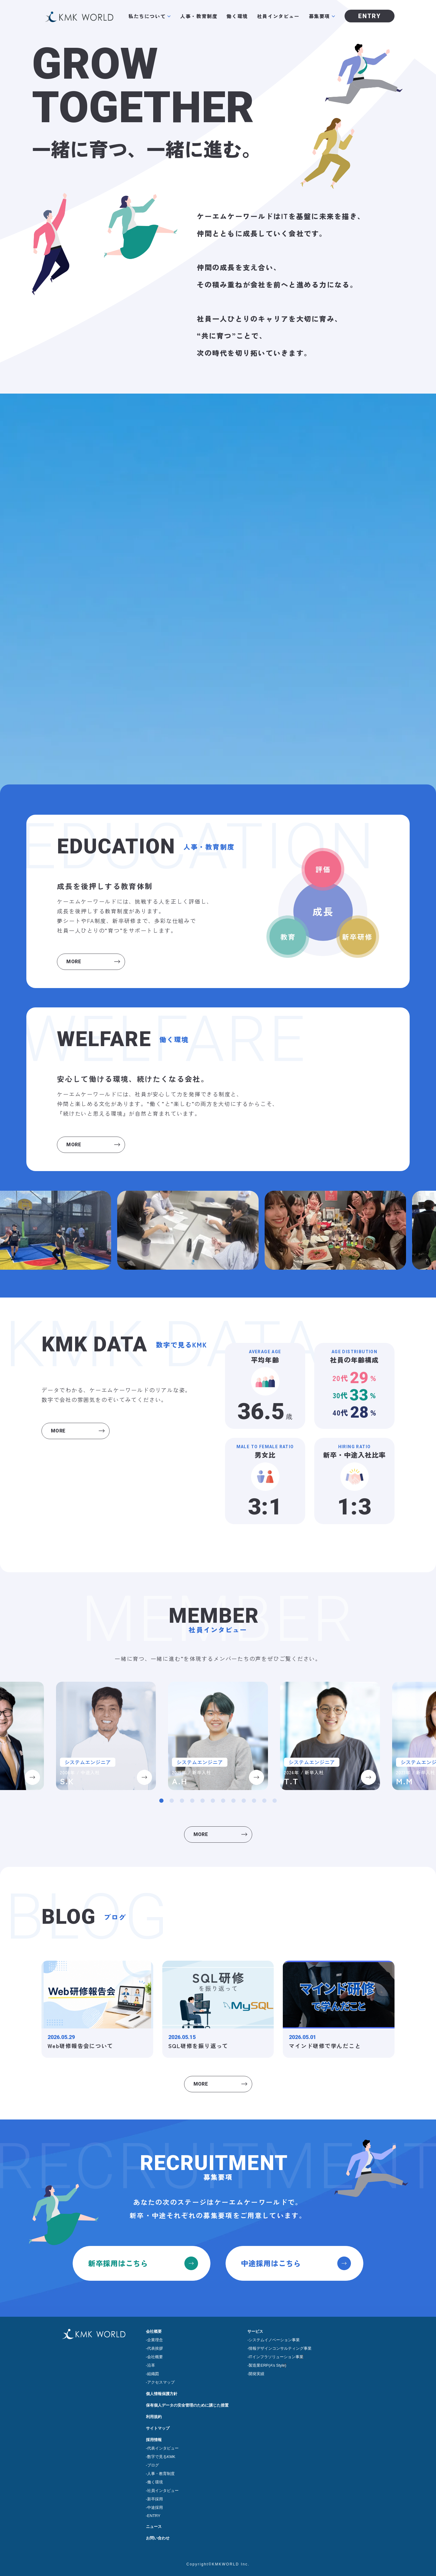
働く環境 (237, 16)
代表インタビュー (163, 2448)
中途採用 (155, 2507)
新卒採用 (155, 2499)
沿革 (151, 2365)
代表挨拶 (155, 2348)
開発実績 (256, 2373)
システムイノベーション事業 (274, 2340)
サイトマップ (158, 2428)
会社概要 (154, 2331)
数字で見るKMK (161, 2456)
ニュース (154, 2526)
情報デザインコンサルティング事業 (280, 2348)
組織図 (153, 2373)
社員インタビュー (278, 16)
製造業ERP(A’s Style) (267, 2365)
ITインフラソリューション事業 (276, 2357)
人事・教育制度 (198, 16)
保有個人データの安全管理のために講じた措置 (187, 2405)
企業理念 (155, 2340)
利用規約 (154, 2416)
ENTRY (153, 2515)
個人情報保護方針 (161, 2393)
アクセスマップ (161, 2382)
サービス (255, 2331)
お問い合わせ (158, 2538)
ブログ (153, 2465)
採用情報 (154, 2439)
